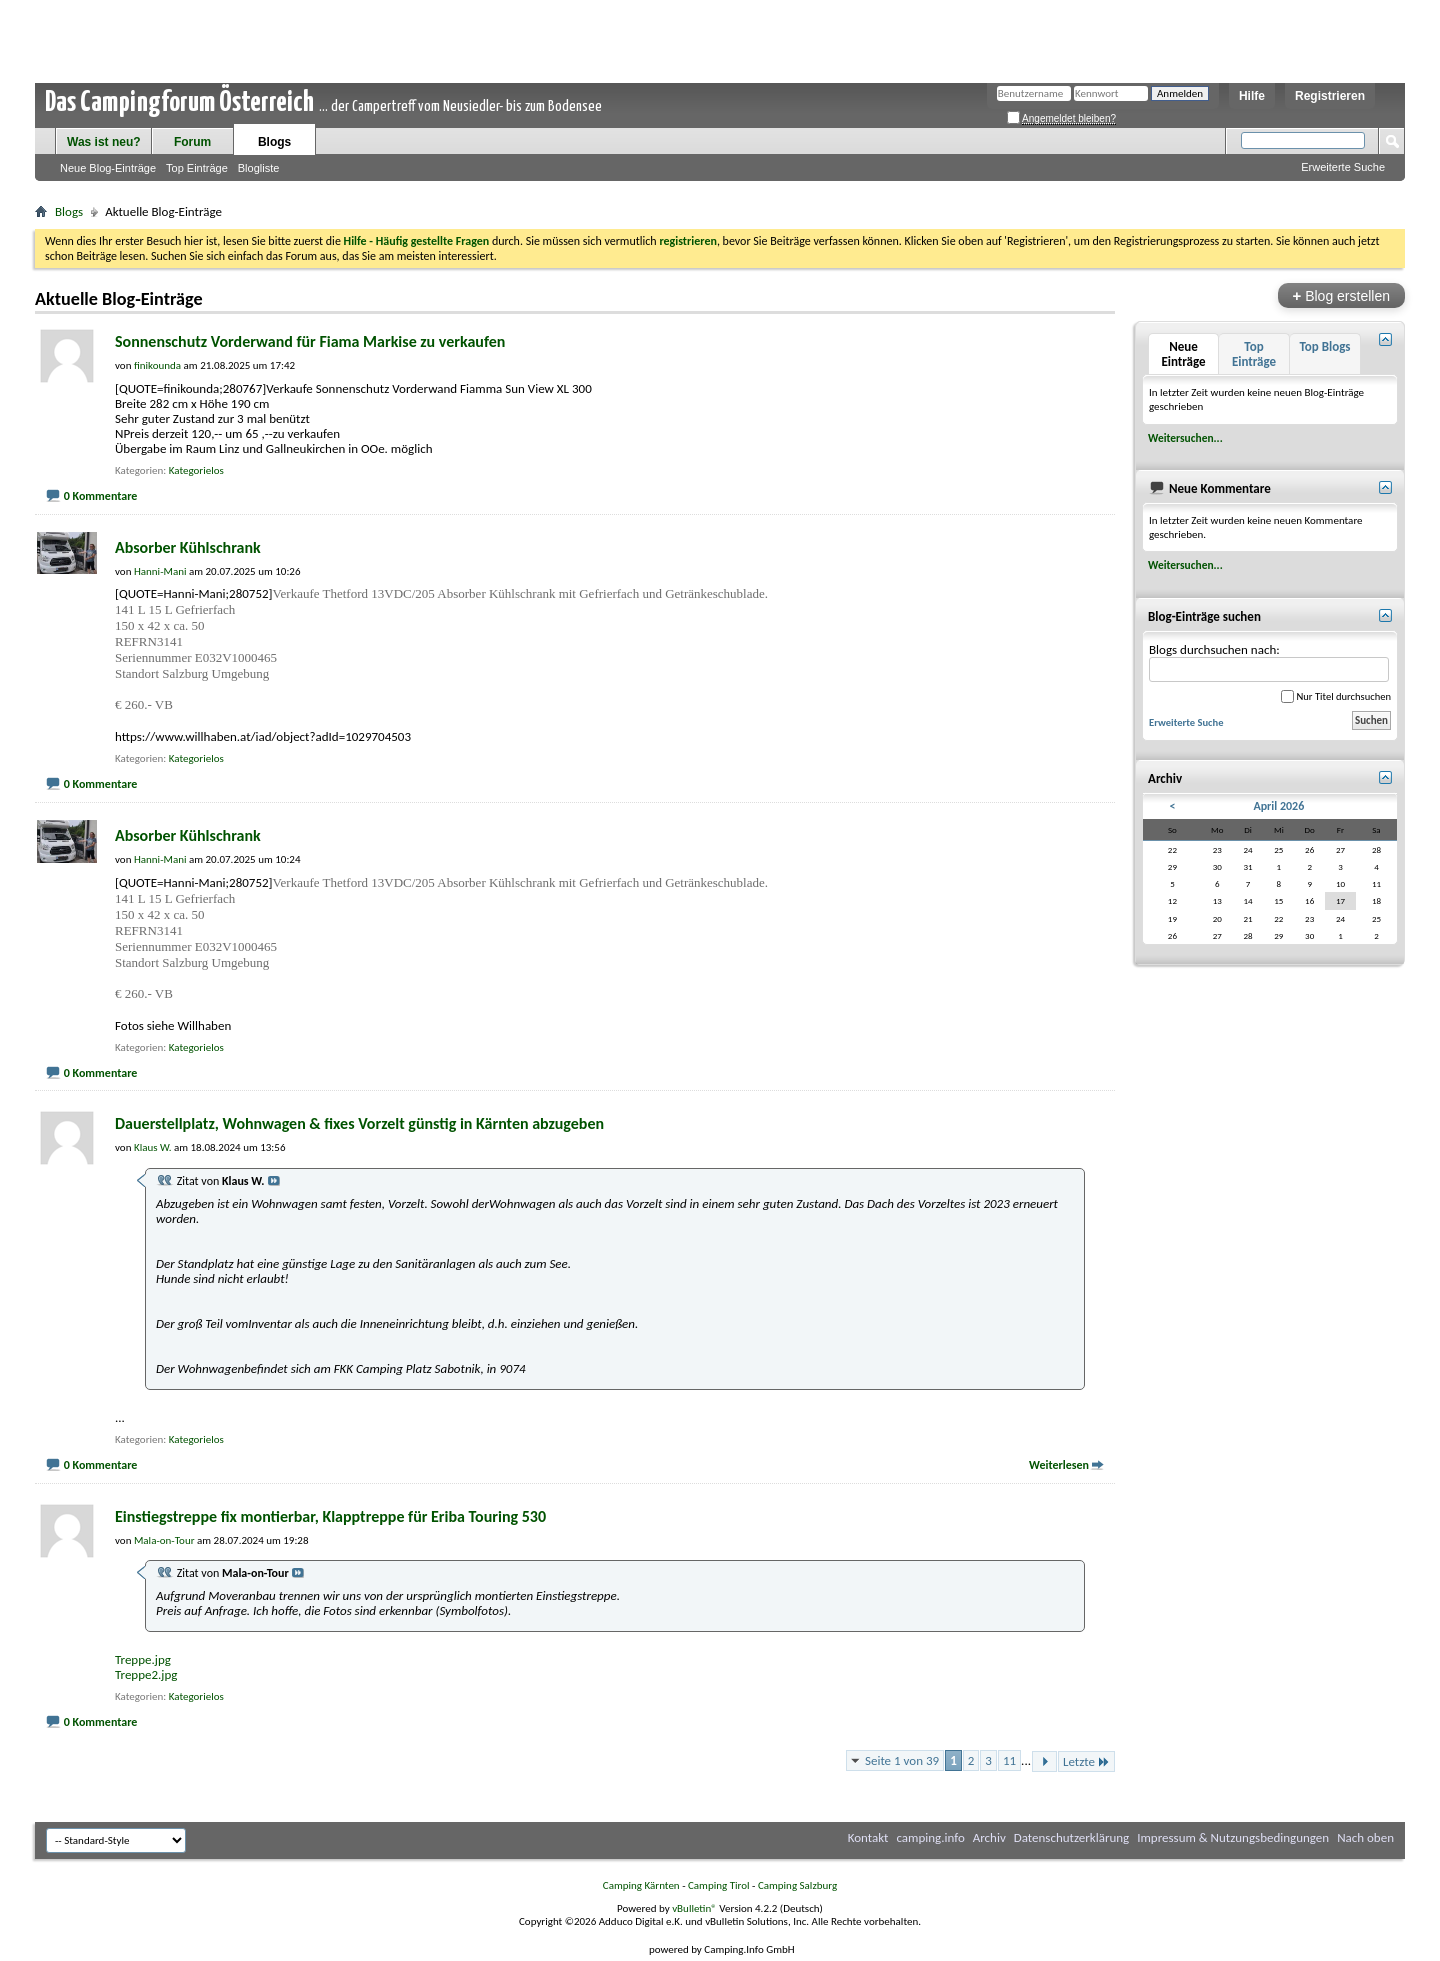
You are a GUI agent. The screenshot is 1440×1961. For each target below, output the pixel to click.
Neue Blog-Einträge (108, 168)
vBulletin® (694, 1908)
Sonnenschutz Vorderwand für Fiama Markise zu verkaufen (310, 341)
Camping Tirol (719, 1885)
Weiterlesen (1059, 1465)
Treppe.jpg (143, 1659)
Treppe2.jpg (146, 1674)
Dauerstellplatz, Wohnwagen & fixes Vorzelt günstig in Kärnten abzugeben (359, 1123)
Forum (192, 142)
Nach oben (1365, 1837)
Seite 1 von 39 (902, 1760)
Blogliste (259, 168)
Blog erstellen (1341, 295)
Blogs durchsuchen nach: (1269, 662)
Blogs (274, 142)
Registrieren (1330, 96)
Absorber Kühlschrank (188, 547)
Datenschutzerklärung (1072, 1837)
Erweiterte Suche (1343, 167)
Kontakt (868, 1837)
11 (1009, 1760)
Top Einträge (197, 168)
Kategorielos (196, 470)
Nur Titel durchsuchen (1336, 696)
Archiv (989, 1837)
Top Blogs (1324, 346)
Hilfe (1252, 96)
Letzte (1086, 1761)
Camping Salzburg (797, 1885)
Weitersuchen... (1185, 438)
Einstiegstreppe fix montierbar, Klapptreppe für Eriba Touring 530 (330, 1516)
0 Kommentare (101, 496)
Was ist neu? (104, 142)
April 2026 (1278, 806)
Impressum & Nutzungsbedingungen (1233, 1837)
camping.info (930, 1837)
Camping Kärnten (641, 1885)
